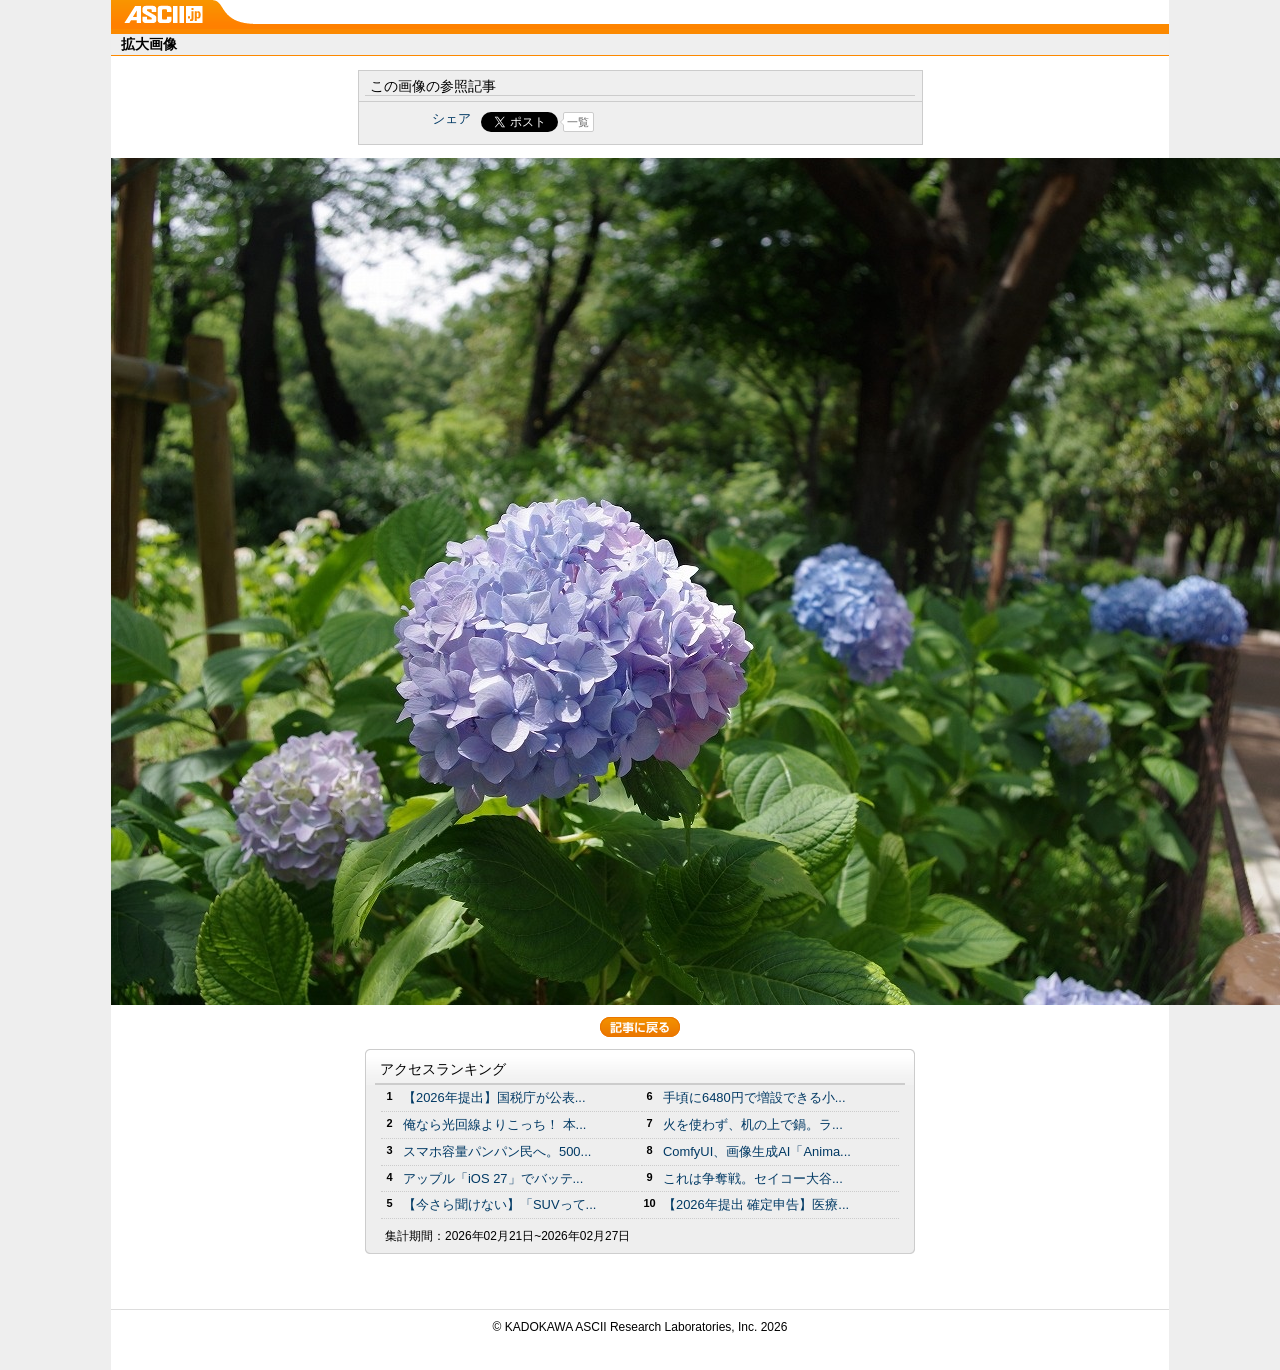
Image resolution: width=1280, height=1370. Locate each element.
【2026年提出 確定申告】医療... (756, 1204)
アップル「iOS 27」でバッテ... (493, 1178)
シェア (451, 118)
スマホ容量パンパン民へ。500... (497, 1151)
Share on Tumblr (714, 122)
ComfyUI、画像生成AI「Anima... (757, 1151)
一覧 (578, 122)
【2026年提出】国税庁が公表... (494, 1097)
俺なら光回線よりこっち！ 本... (494, 1124)
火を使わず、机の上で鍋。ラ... (753, 1124)
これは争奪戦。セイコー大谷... (753, 1178)
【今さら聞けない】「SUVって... (499, 1204)
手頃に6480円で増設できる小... (754, 1097)
